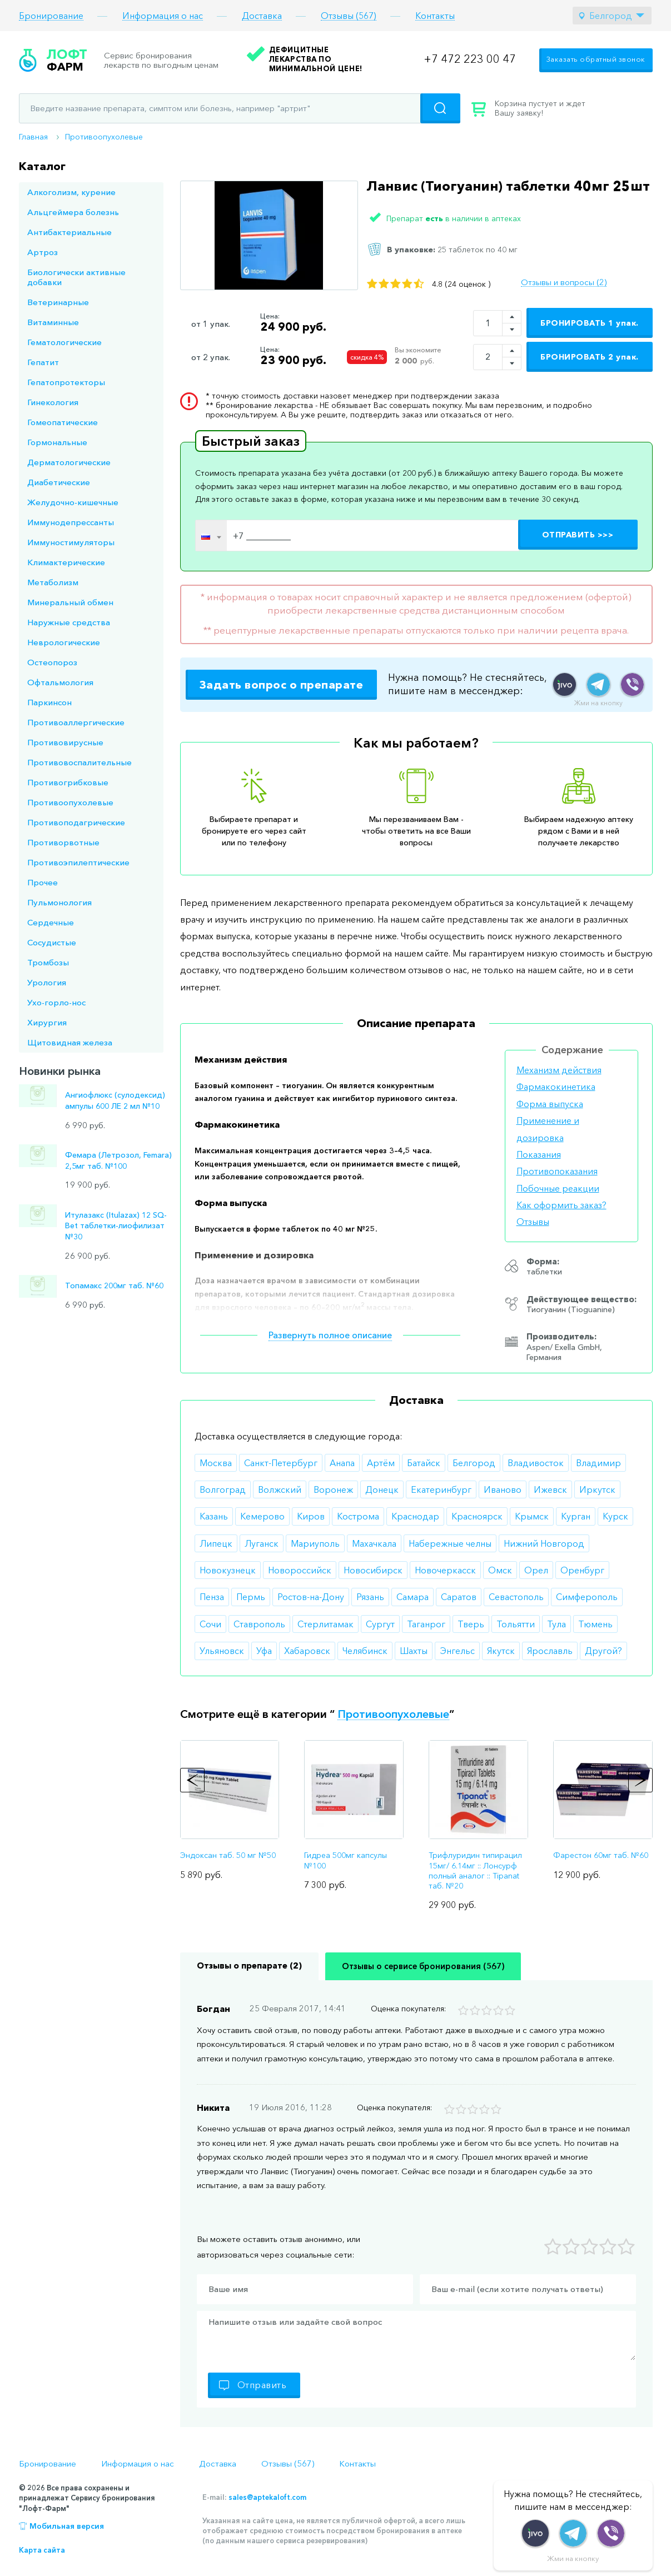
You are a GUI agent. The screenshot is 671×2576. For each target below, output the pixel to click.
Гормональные (57, 442)
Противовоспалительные (79, 762)
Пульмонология (59, 902)
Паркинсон (49, 702)
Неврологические (63, 642)
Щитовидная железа (69, 1042)
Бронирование (51, 16)
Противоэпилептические (78, 862)
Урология (46, 982)
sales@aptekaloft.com (267, 2497)
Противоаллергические (76, 722)
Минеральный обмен (70, 602)
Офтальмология (60, 682)
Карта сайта (42, 2549)
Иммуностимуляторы (71, 542)
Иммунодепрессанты (70, 522)
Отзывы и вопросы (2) (564, 282)
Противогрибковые (67, 782)
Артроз (42, 252)
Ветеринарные (58, 302)
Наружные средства (68, 622)
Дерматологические (69, 462)
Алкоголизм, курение (71, 192)
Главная (33, 137)
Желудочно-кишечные (72, 502)
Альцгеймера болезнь (73, 212)
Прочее (42, 882)
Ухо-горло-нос (56, 1002)
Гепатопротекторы (66, 382)
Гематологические (64, 342)
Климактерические (66, 562)
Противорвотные (63, 842)
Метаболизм (52, 582)
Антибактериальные (69, 232)
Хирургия (47, 1022)
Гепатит (43, 362)
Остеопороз (52, 662)
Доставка (262, 16)
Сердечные (50, 922)
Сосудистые (51, 942)
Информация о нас (162, 16)
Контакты (435, 16)
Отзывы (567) (348, 16)
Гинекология (52, 402)
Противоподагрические (76, 822)
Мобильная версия (66, 2526)
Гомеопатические (62, 422)
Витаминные (53, 322)
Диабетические (58, 482)
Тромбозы (48, 962)
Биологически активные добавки (76, 277)
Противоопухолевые (104, 137)
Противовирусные (65, 742)
